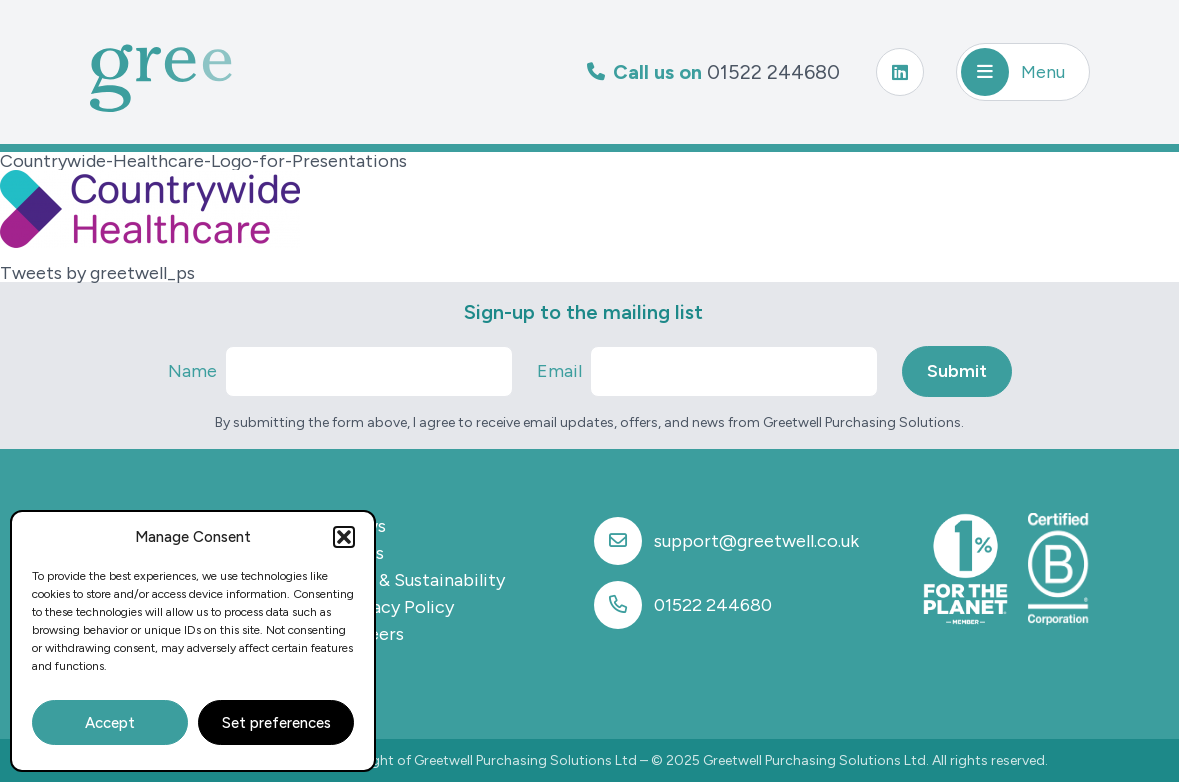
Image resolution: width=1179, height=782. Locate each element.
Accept (110, 723)
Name (192, 371)
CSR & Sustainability (422, 580)
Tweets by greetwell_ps (97, 273)
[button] (344, 537)
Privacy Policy (397, 607)
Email (559, 371)
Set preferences (276, 723)
